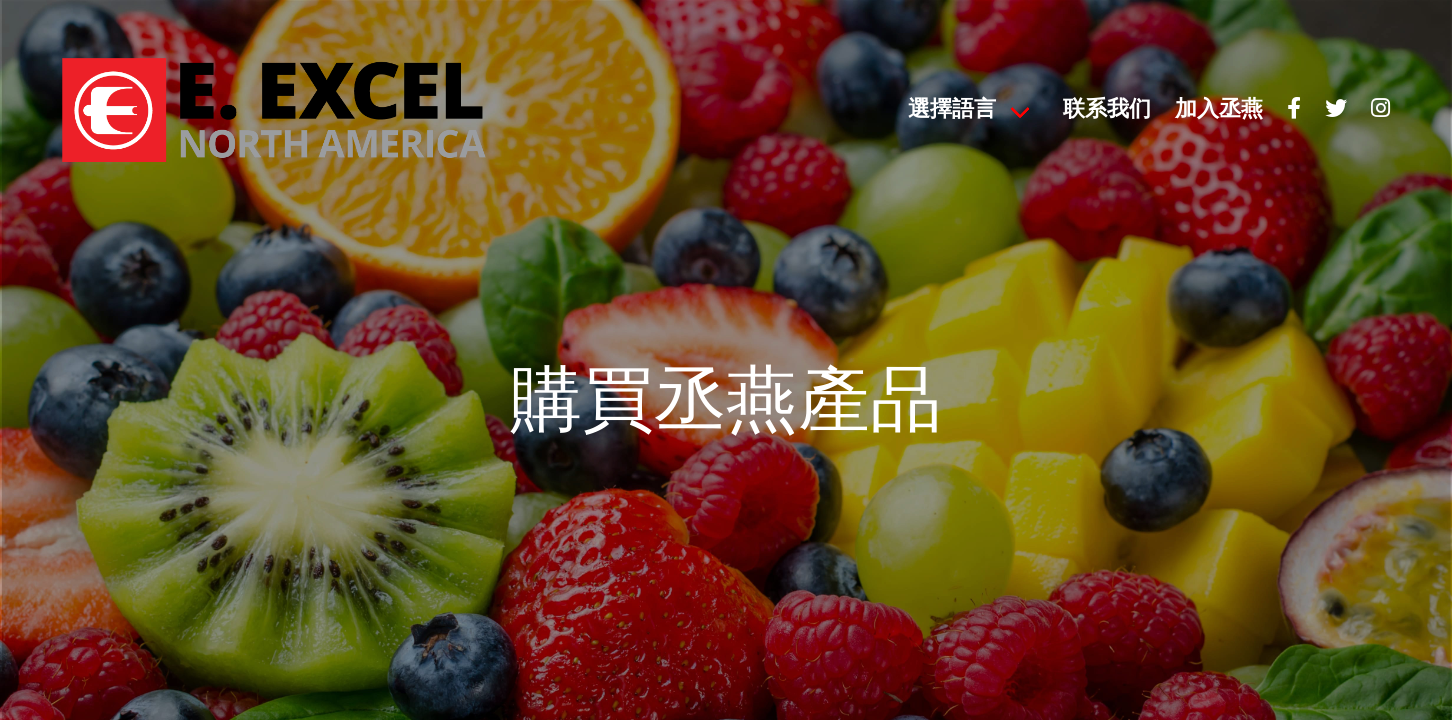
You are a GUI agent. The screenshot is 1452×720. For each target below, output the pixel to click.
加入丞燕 (1219, 110)
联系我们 (1107, 110)
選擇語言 (952, 110)
